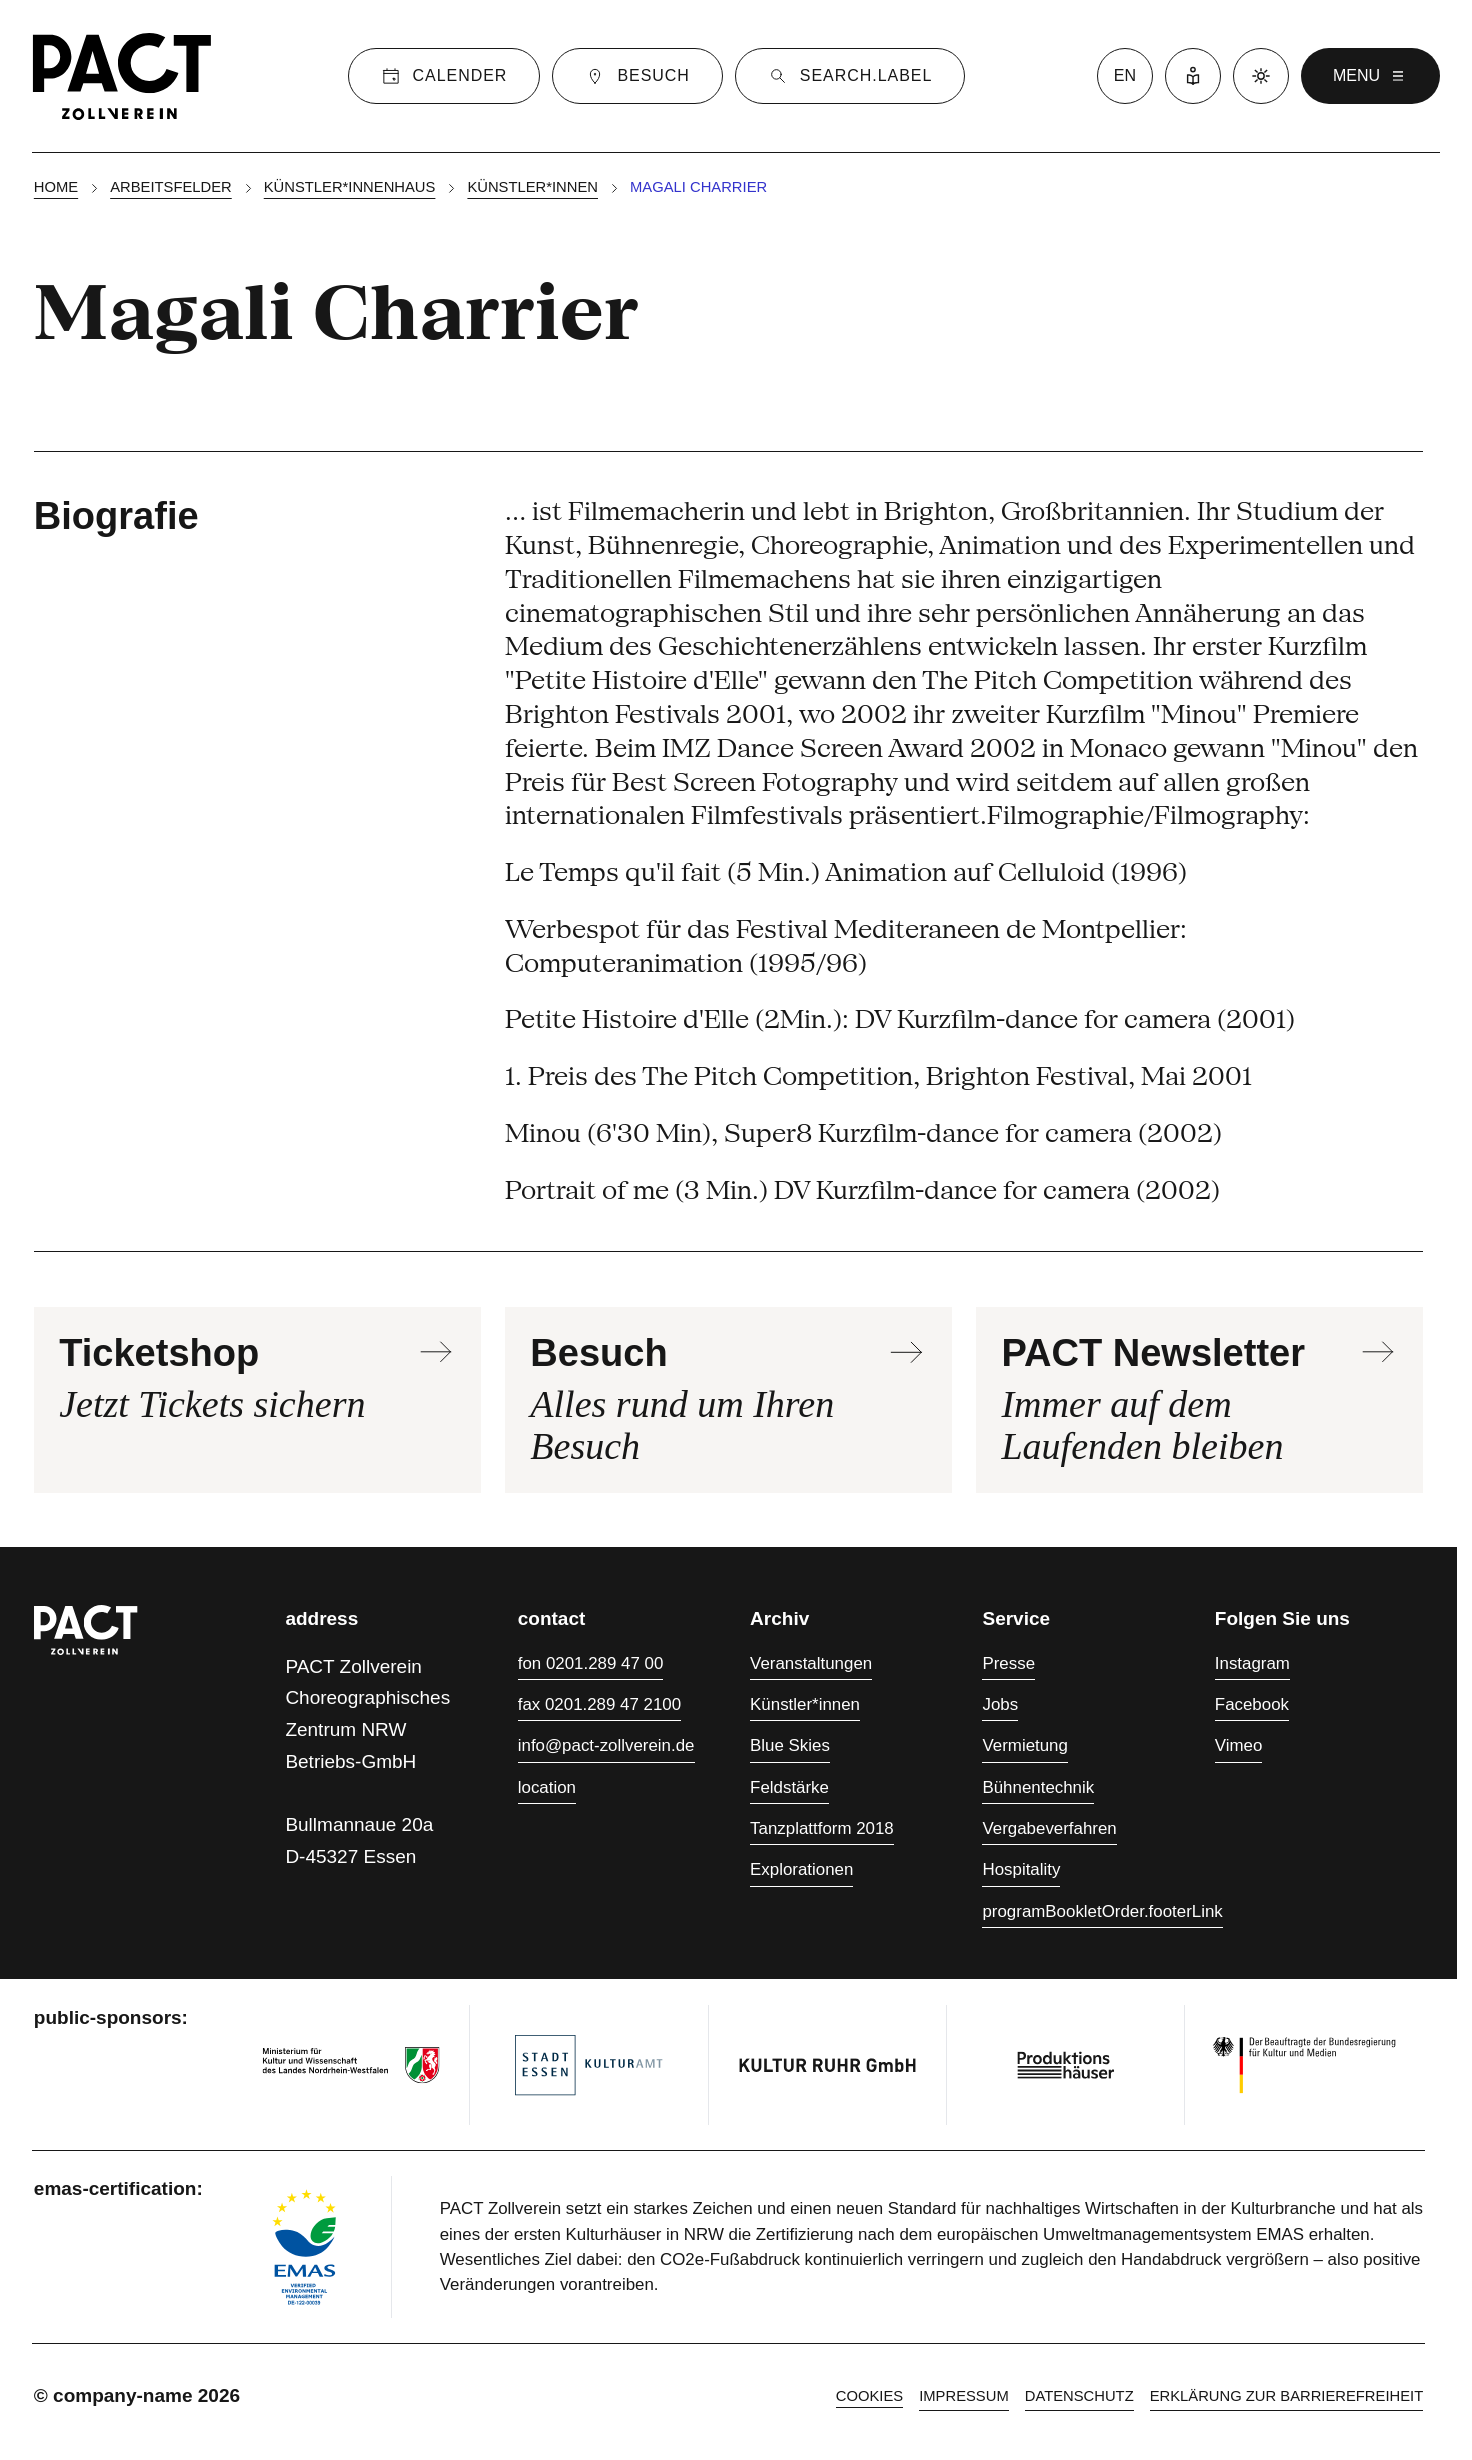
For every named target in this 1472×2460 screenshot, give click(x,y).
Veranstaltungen (811, 1663)
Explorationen (801, 1869)
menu (1370, 76)
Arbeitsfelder (171, 187)
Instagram (1252, 1663)
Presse (1008, 1663)
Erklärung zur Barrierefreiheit (1287, 2396)
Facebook (1252, 1704)
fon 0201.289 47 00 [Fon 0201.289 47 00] (591, 1663)
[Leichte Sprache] (1193, 76)
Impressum (964, 2396)
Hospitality (1021, 1869)
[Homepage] (122, 76)
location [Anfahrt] (547, 1787)
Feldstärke (789, 1787)
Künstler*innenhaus (350, 187)
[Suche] (850, 76)
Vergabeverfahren (1049, 1828)
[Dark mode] (1261, 76)
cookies (869, 2396)
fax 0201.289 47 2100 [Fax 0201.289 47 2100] (599, 1704)
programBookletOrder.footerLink (1102, 1911)
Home (56, 187)
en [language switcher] (1125, 75)
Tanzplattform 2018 (822, 1828)
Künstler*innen (532, 187)
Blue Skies (790, 1745)
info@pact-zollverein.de (606, 1745)
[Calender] (444, 76)
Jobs (1000, 1704)
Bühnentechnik (1038, 1787)
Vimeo (1239, 1745)
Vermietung (1024, 1745)
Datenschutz (1079, 2396)
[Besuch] (637, 76)
